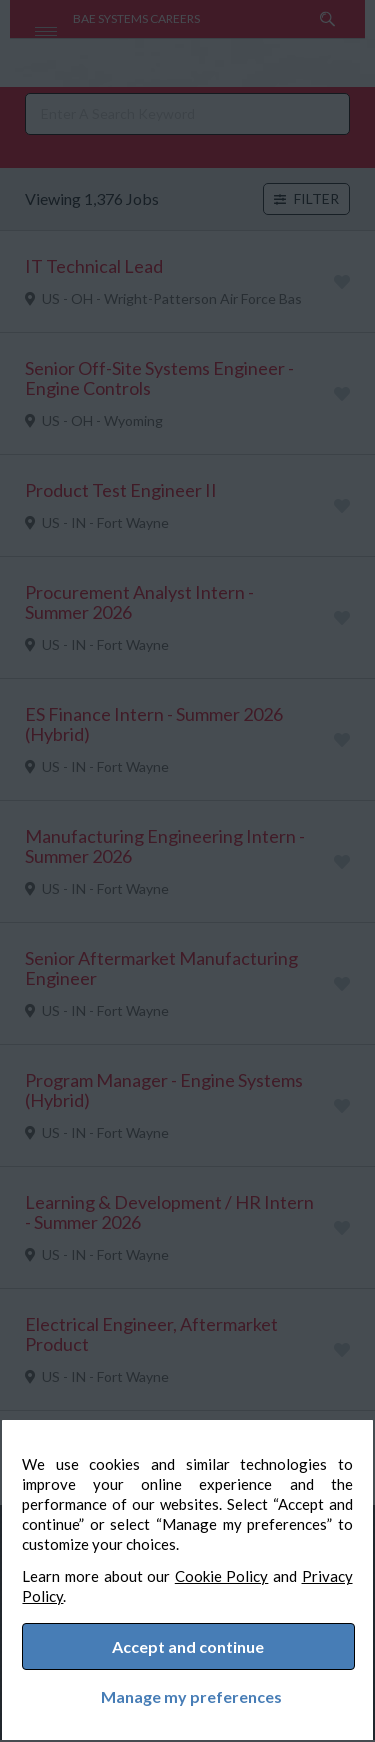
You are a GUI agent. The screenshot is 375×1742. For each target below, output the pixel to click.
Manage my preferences (187, 1693)
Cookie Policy (254, 1569)
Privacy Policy (87, 1589)
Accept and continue (189, 1642)
